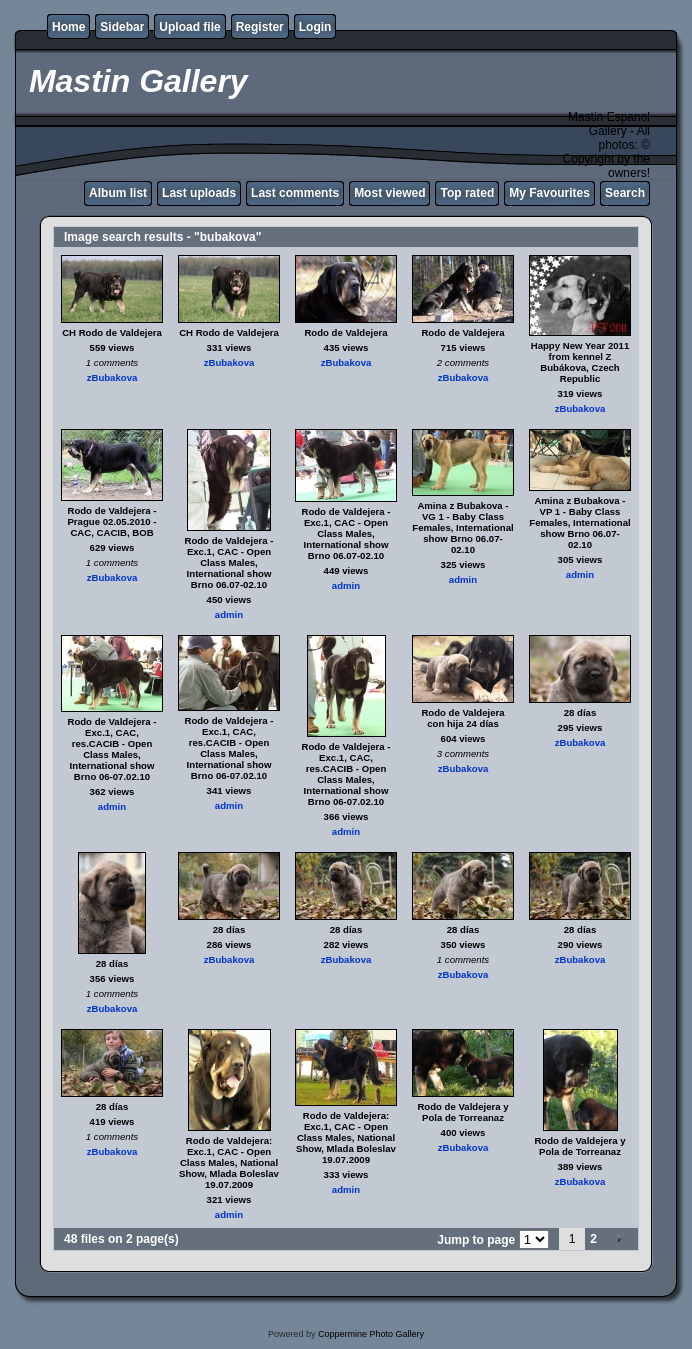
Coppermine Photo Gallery (371, 1334)
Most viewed (389, 193)
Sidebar (122, 27)
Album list (118, 193)
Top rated (467, 193)
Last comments (295, 193)
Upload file (189, 27)
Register (260, 27)
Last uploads (199, 193)
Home (68, 27)
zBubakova (112, 377)
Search (625, 193)
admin (229, 614)
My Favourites (549, 193)
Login (315, 27)
